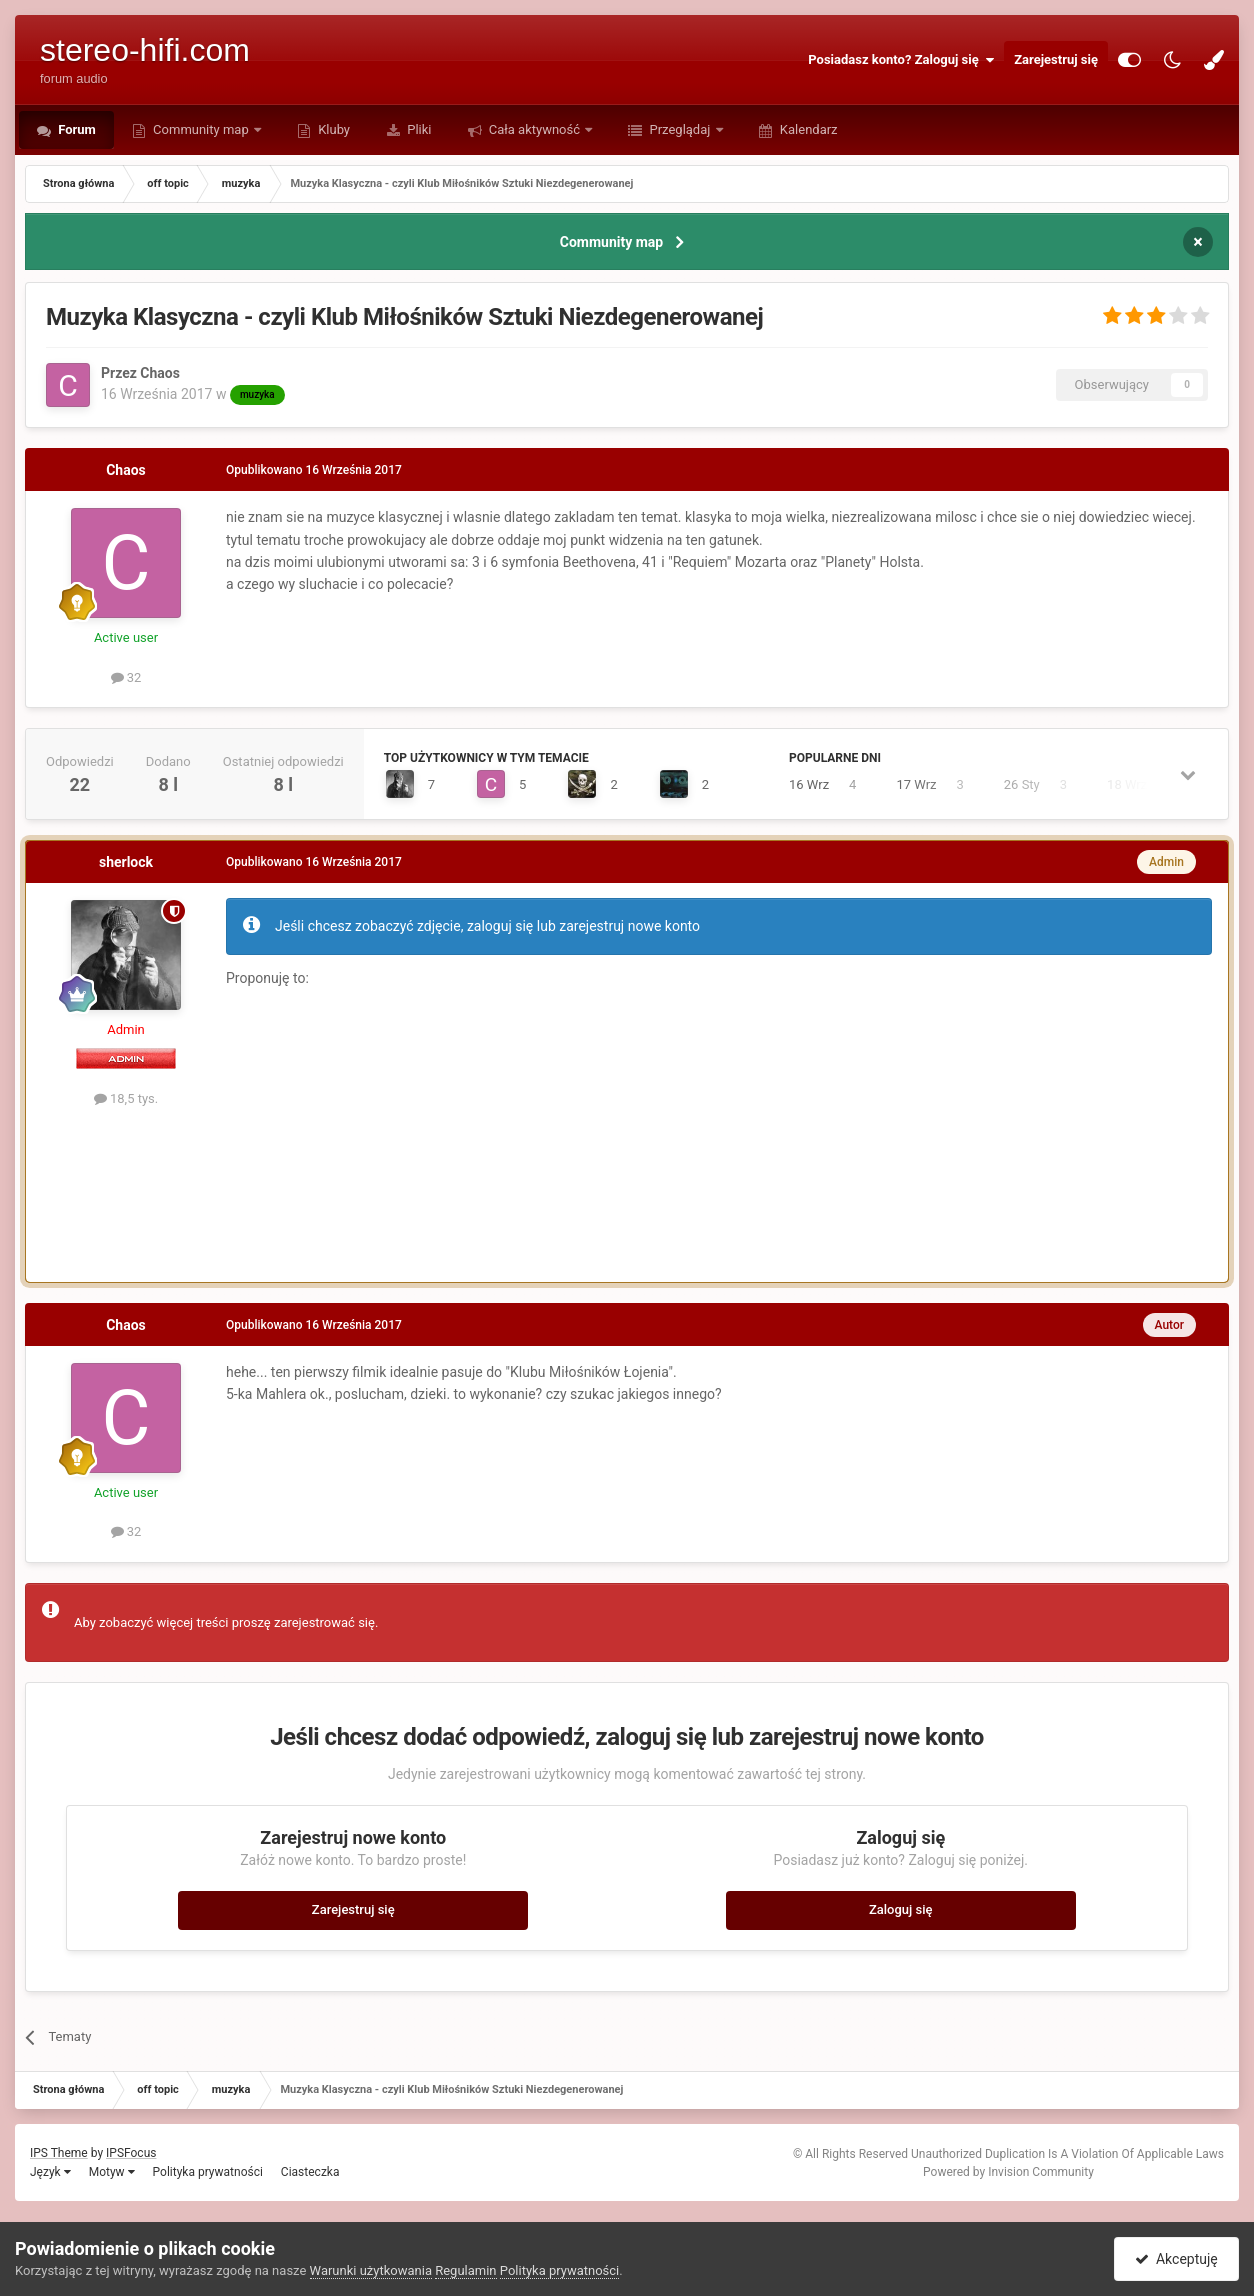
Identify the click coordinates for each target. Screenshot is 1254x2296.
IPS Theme (59, 2153)
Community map (201, 129)
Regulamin (465, 2270)
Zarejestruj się (1056, 59)
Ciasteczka (310, 2172)
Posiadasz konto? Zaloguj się (901, 60)
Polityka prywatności (208, 2172)
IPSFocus (131, 2153)
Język (50, 2172)
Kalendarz (807, 129)
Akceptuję (1176, 2259)
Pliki (418, 129)
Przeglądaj (679, 129)
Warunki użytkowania (371, 2270)
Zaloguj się (901, 1909)
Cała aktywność (535, 129)
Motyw (112, 2172)
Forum (75, 129)
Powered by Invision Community (1008, 2172)
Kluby (332, 129)
